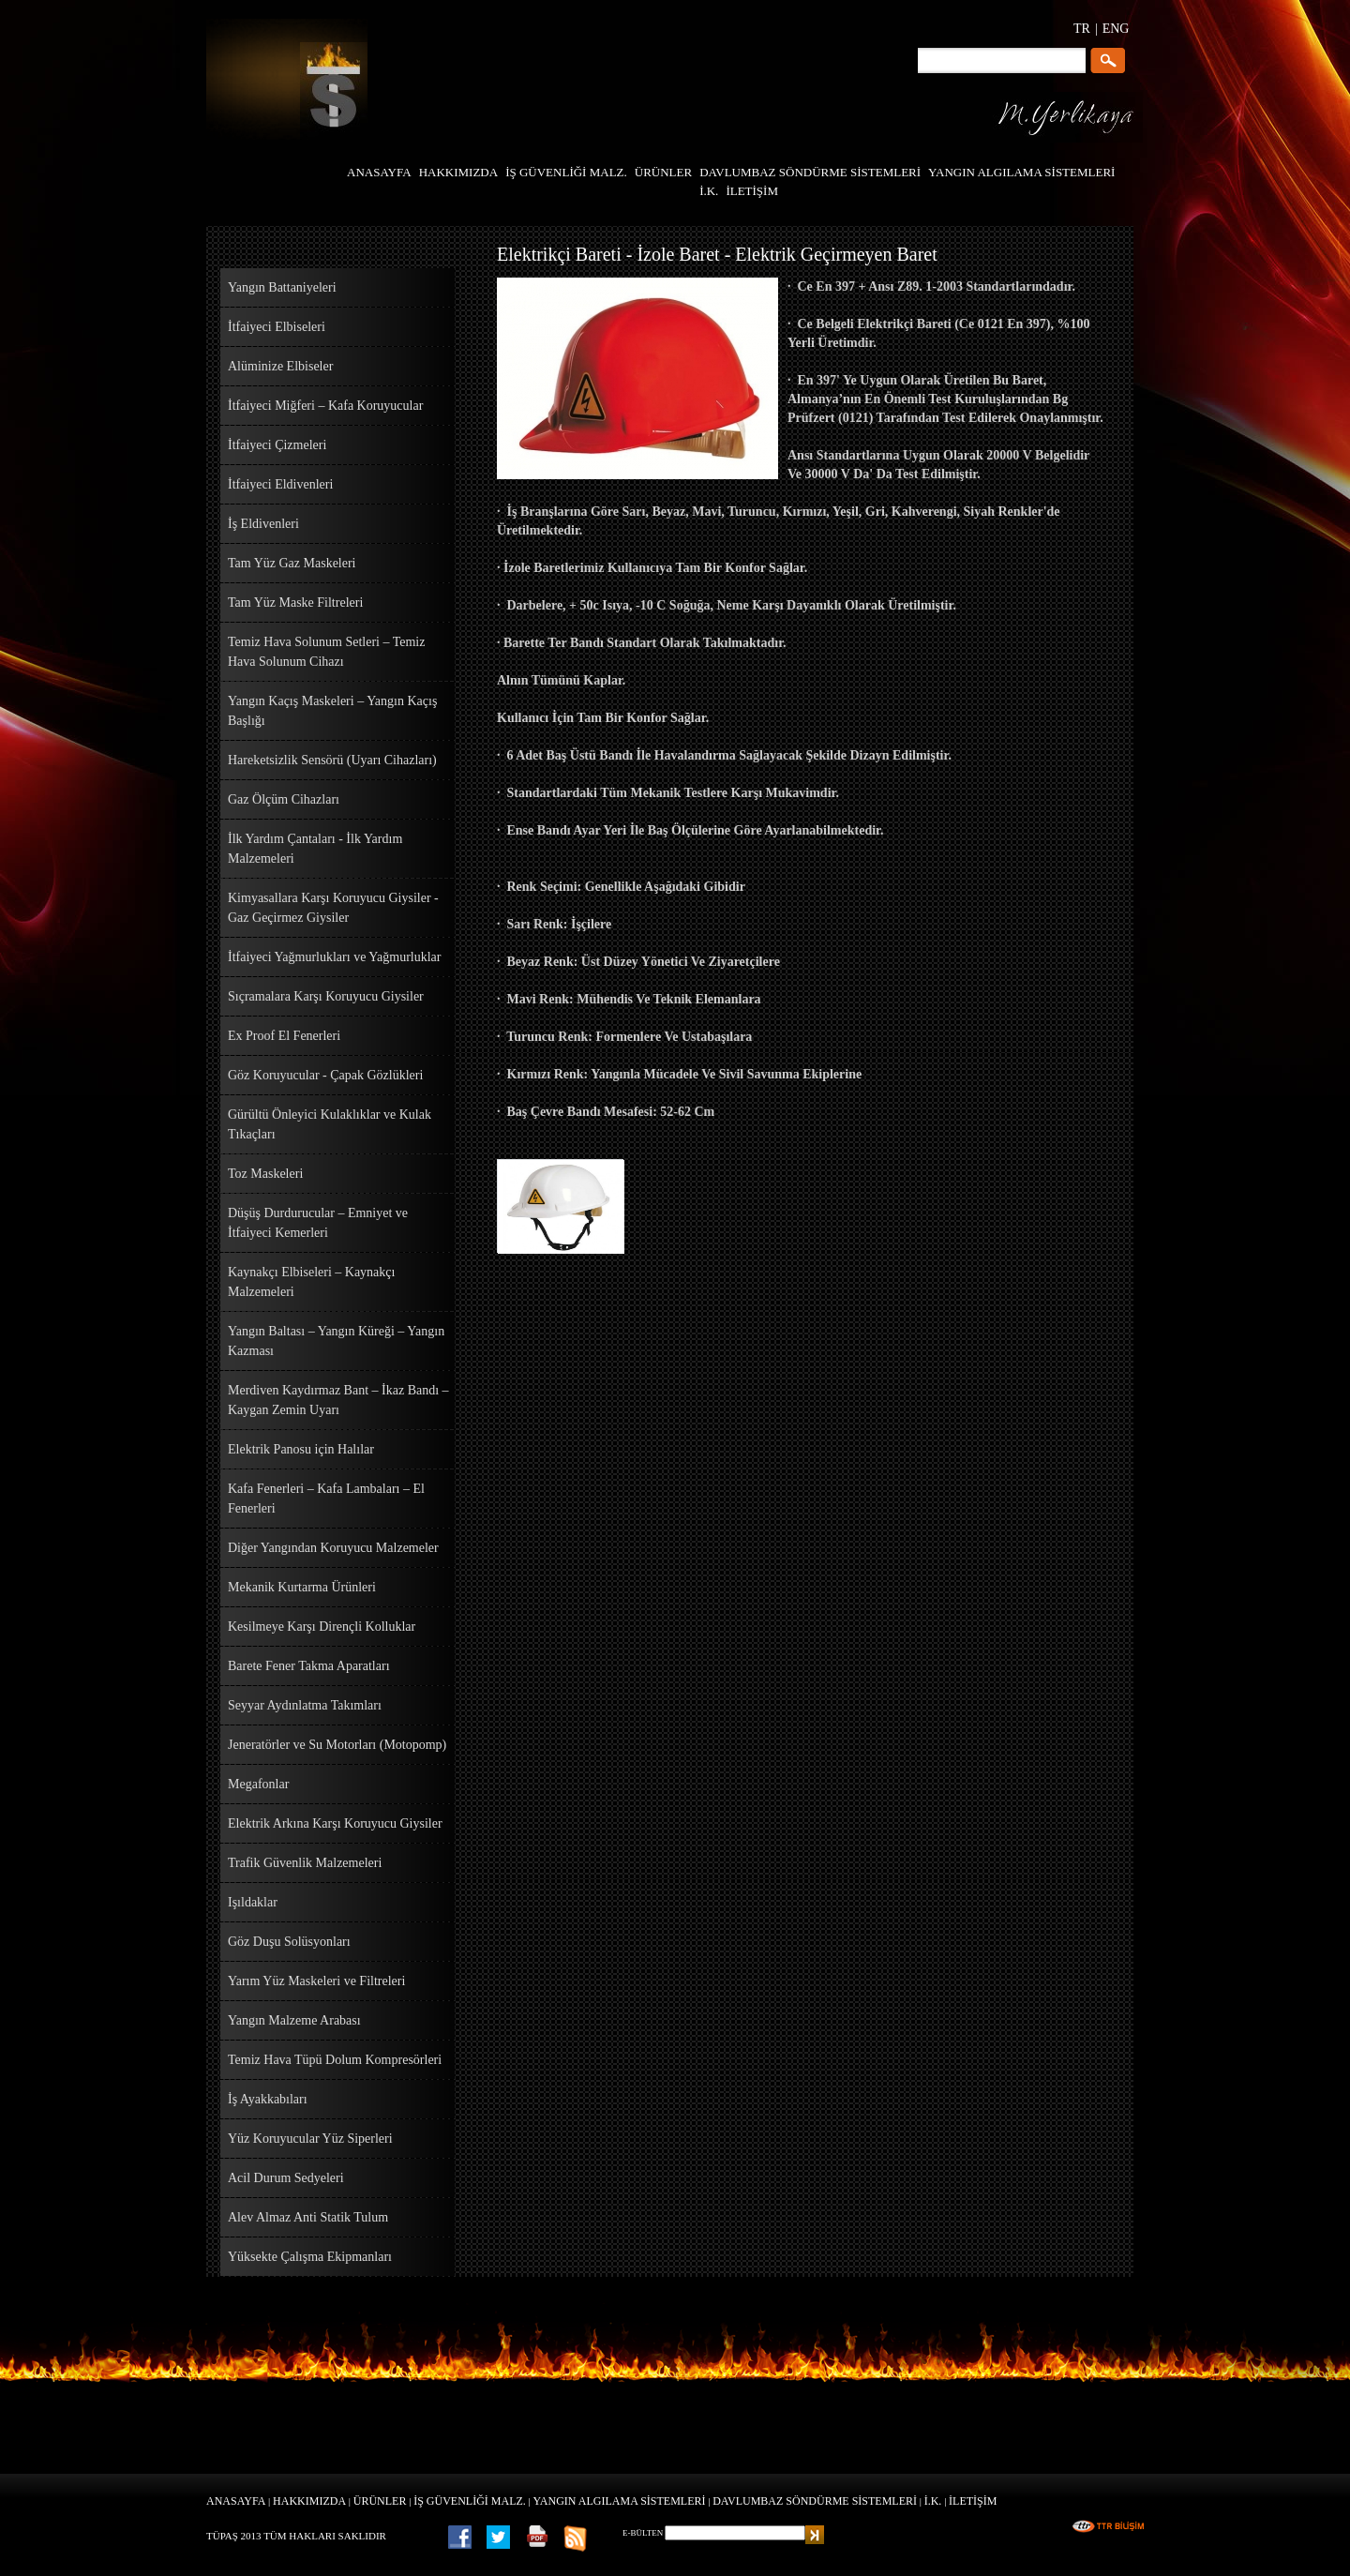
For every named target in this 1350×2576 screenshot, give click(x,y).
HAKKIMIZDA (309, 2501)
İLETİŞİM (973, 2501)
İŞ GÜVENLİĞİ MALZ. (469, 2501)
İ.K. (933, 2501)
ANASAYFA (235, 2501)
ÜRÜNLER (380, 2501)
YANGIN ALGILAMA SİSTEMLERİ (619, 2501)
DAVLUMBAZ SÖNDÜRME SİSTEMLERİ (814, 2501)
